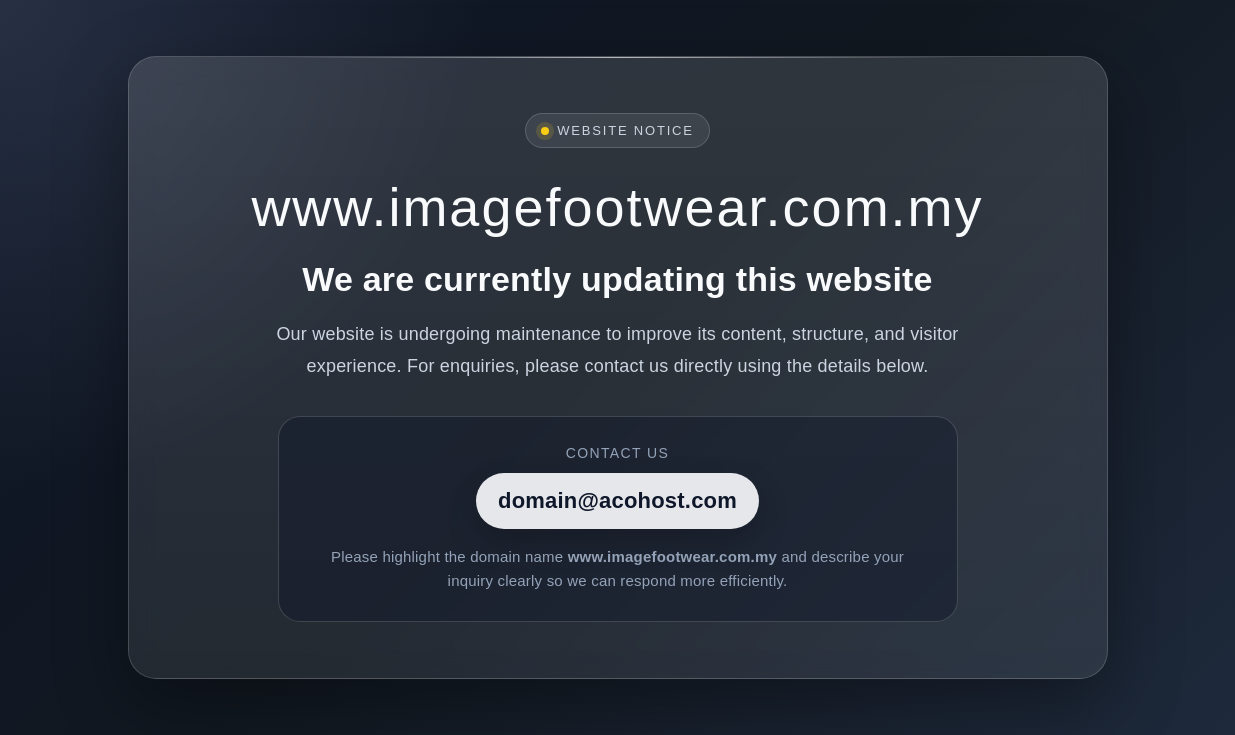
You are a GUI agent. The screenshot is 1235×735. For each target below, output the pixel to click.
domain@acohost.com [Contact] (617, 500)
